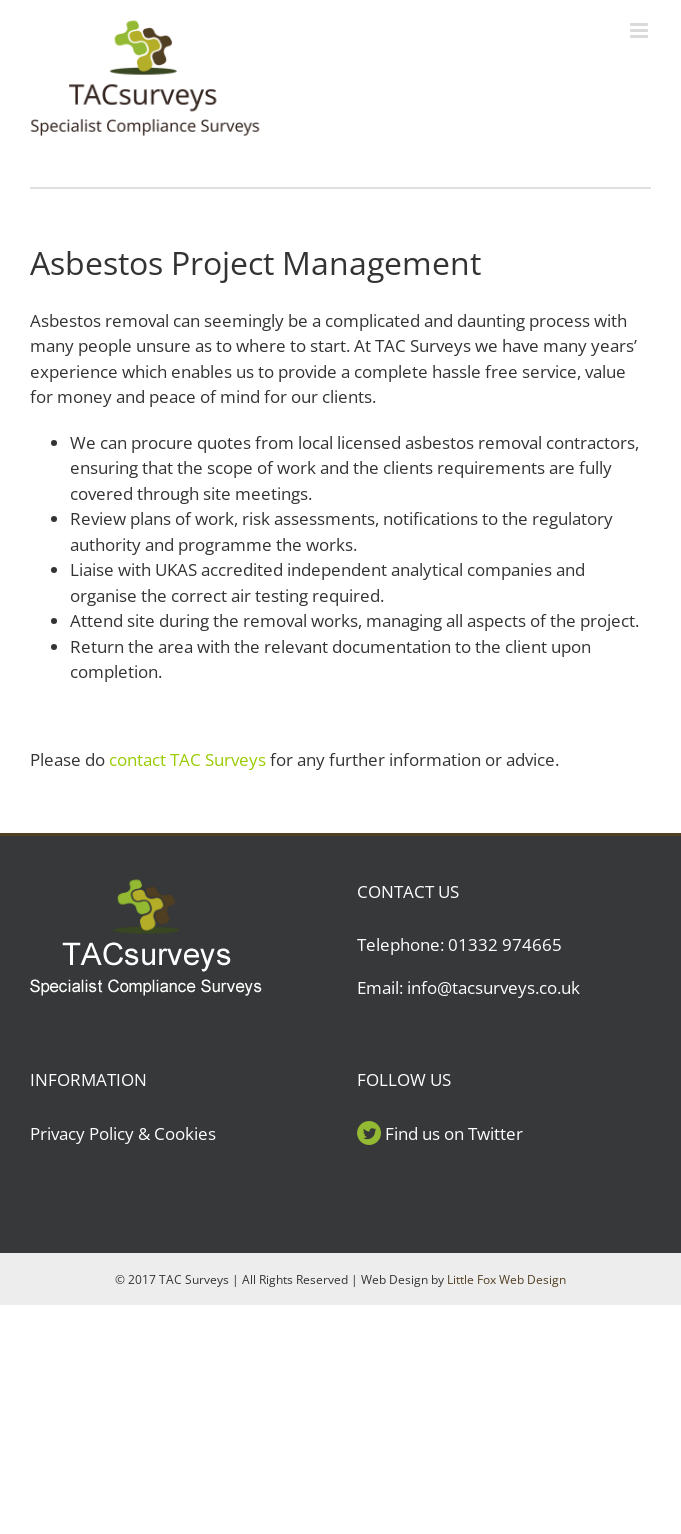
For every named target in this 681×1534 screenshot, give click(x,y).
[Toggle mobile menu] (640, 30)
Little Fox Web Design (506, 1279)
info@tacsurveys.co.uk (493, 987)
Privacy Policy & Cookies (123, 1133)
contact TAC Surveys (187, 759)
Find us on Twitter (454, 1133)
